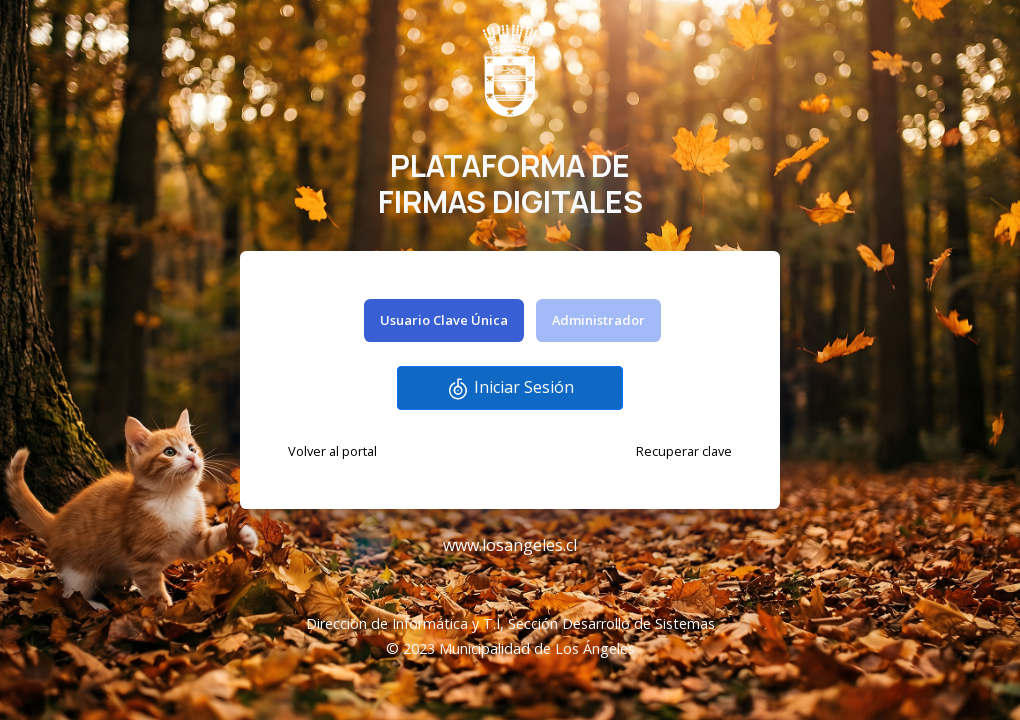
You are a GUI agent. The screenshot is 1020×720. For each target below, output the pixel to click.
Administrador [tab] (598, 320)
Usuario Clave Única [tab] (444, 320)
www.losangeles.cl (510, 545)
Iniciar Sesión (510, 388)
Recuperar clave (684, 451)
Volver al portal (332, 451)
